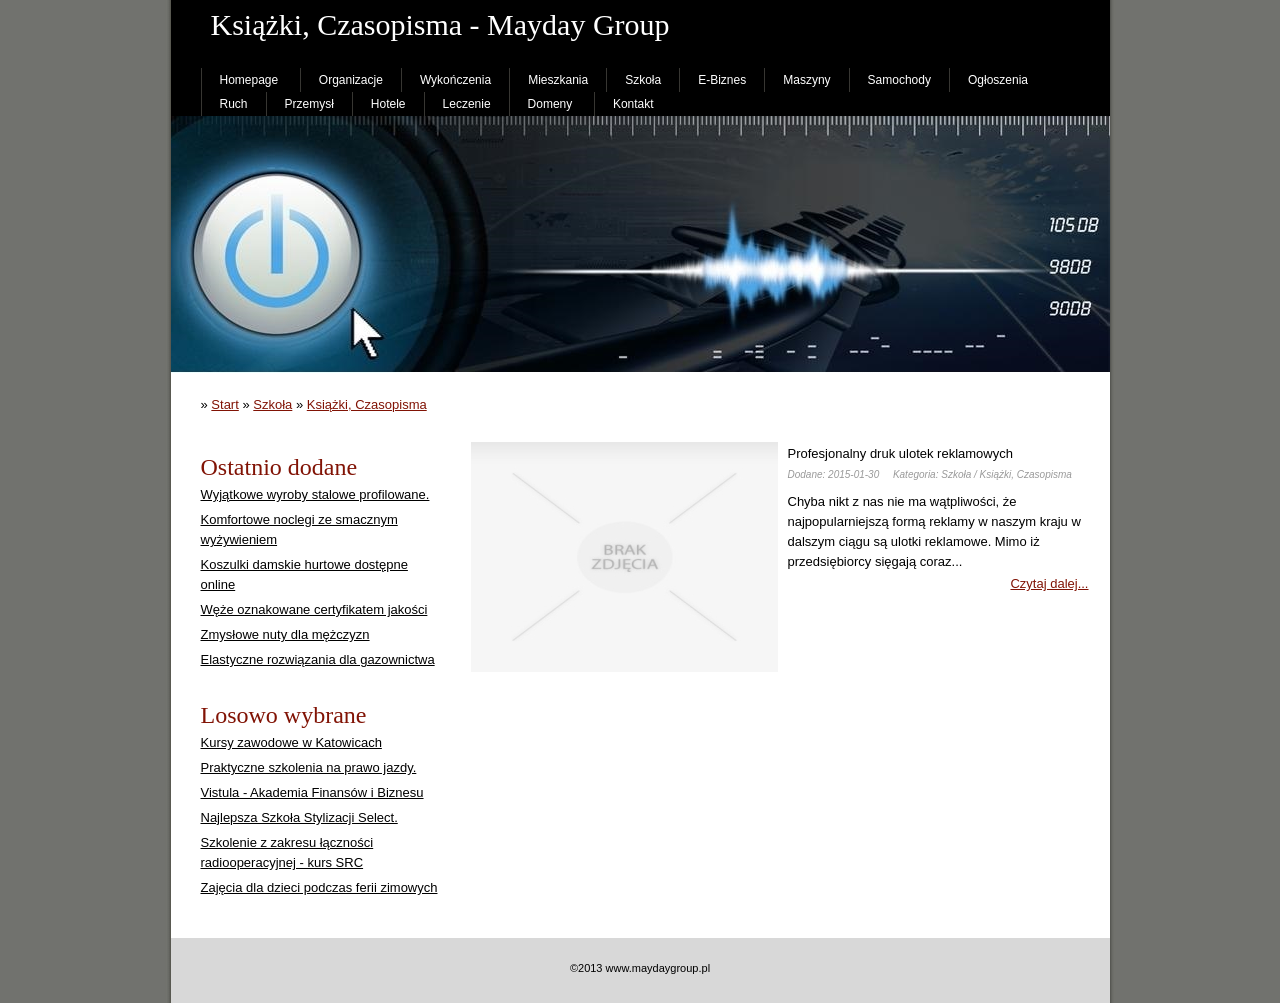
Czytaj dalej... (1049, 583)
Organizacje (351, 80)
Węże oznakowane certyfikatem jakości (314, 609)
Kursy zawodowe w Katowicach (291, 742)
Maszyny (806, 80)
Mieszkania (558, 80)
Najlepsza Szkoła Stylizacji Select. (299, 817)
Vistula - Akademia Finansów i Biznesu (312, 792)
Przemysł (309, 104)
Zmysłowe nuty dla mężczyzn (285, 634)
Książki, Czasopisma (367, 404)
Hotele (388, 104)
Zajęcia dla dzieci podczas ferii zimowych (319, 887)
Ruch (234, 104)
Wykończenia (455, 80)
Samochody (899, 80)
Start (224, 404)
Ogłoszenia (998, 80)
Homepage (249, 80)
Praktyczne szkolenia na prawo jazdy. (309, 767)
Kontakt (633, 104)
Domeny (550, 104)
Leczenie (467, 104)
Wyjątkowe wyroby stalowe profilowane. (315, 494)
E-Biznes (722, 80)
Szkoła (643, 80)
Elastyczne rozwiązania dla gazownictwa (318, 659)
